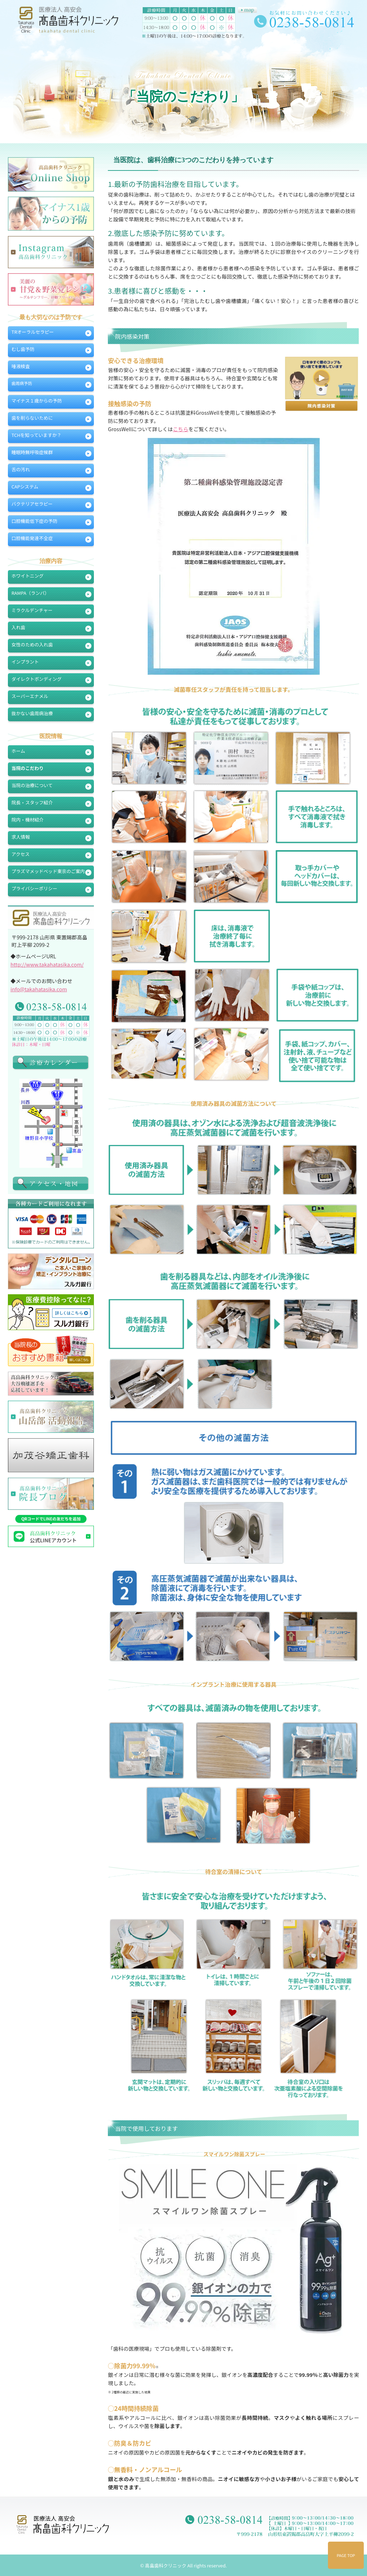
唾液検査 (20, 366)
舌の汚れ (20, 469)
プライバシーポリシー (34, 888)
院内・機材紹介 (27, 819)
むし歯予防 (22, 349)
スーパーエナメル (29, 696)
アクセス (20, 854)
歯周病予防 (21, 383)
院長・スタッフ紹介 (32, 802)
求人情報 (20, 836)
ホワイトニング (27, 575)
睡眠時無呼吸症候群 (32, 452)
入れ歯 (18, 627)
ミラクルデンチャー (32, 610)
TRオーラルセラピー (32, 331)
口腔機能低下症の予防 (34, 520)
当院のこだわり (27, 768)
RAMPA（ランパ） (30, 592)
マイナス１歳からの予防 (36, 400)
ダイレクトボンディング (36, 678)
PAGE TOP (346, 2555)
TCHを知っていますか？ (36, 435)
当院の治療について (32, 785)
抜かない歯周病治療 (32, 713)
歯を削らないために (32, 417)
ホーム (18, 750)
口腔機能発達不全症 (32, 538)
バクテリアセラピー (32, 503)
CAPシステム (24, 486)
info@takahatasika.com (38, 989)
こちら (180, 429)
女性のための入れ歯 (32, 644)
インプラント (25, 661)
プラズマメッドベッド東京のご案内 (48, 871)
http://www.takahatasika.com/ (47, 964)
